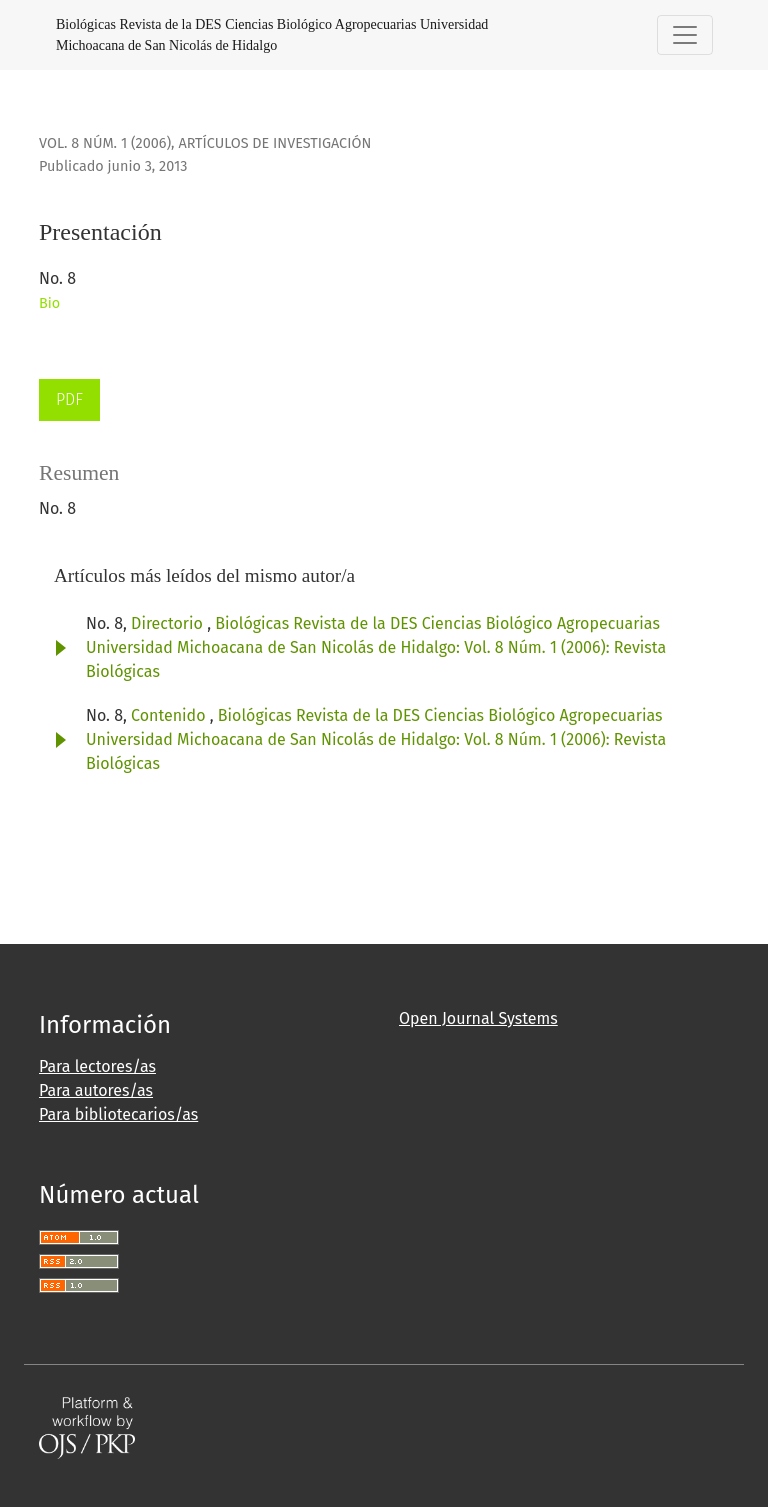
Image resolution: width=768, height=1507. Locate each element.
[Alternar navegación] (685, 35)
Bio (49, 303)
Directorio (169, 623)
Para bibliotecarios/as (118, 1114)
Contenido (170, 715)
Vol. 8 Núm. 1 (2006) (105, 143)
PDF (69, 399)
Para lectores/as (97, 1066)
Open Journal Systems (478, 1018)
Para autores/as (96, 1090)
